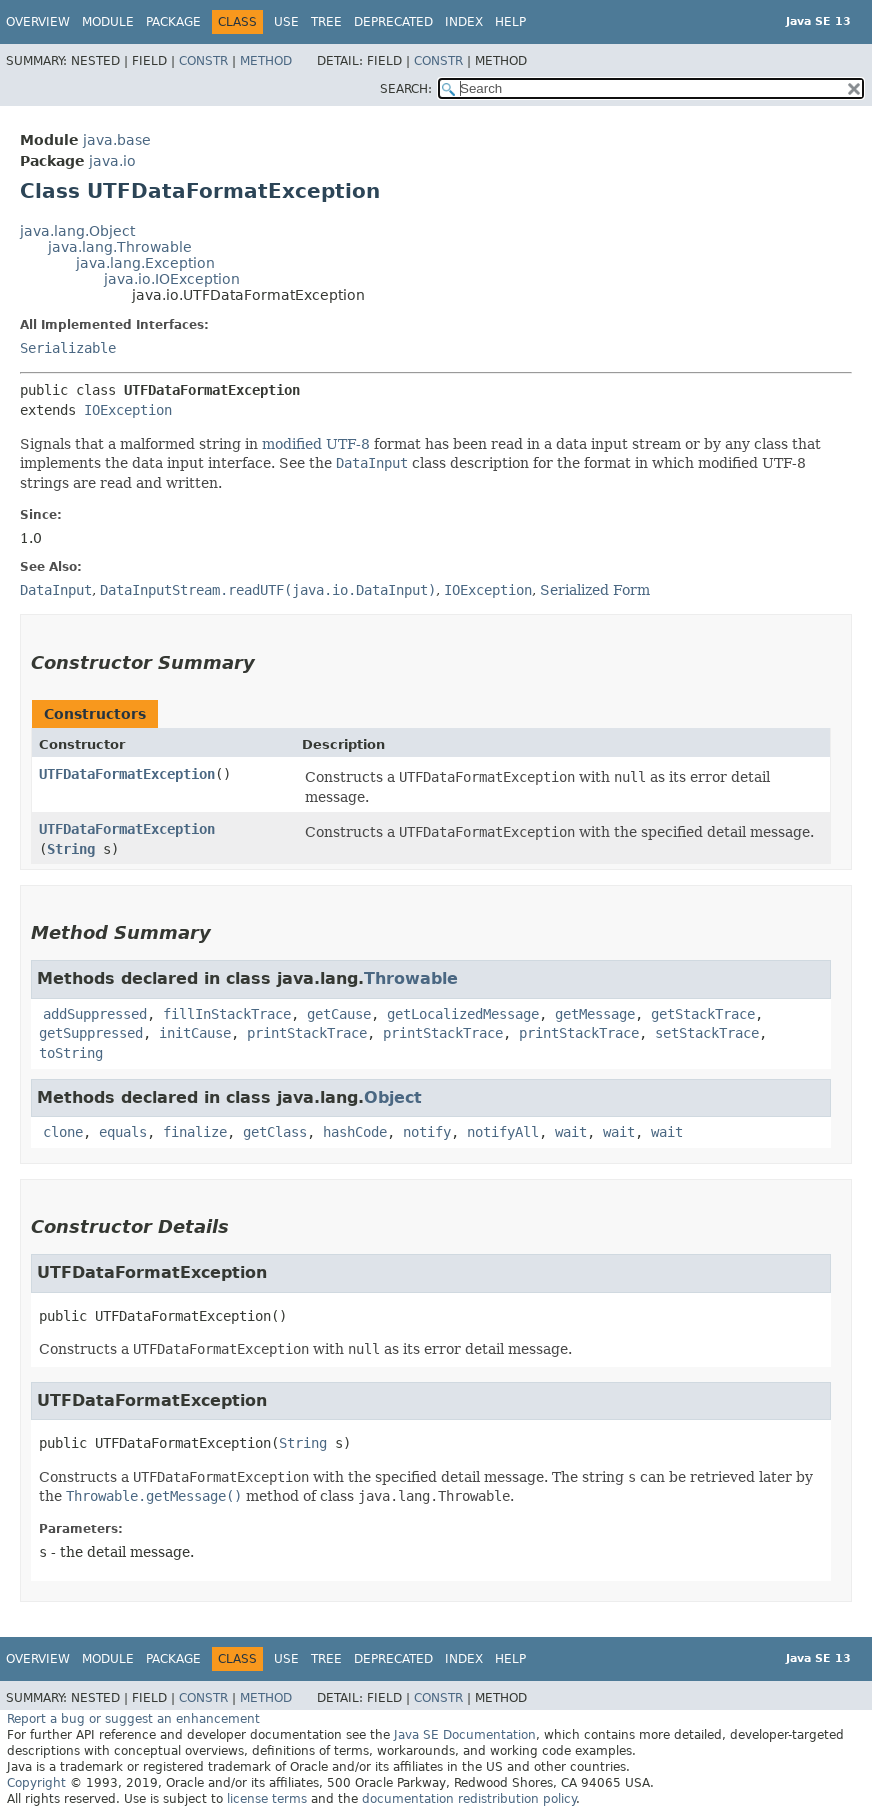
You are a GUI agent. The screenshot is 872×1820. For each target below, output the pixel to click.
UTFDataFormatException (127, 774)
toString (71, 1053)
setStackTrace (707, 1033)
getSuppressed (91, 1033)
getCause (339, 1014)
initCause (195, 1033)
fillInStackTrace (227, 1014)
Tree (326, 22)
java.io (112, 161)
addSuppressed (95, 1014)
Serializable (68, 348)
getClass (275, 1132)
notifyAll (503, 1132)
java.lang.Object (77, 231)
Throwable (411, 978)
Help (510, 22)
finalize (195, 1132)
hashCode (355, 1132)
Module (108, 22)
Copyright (36, 1783)
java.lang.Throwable (120, 247)
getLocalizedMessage (463, 1014)
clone (63, 1132)
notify (427, 1132)
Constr (203, 61)
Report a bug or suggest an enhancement (133, 1719)
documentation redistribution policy (469, 1799)
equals (123, 1132)
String (71, 849)
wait (571, 1132)
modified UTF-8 (316, 444)
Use (286, 22)
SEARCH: (406, 89)
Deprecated (393, 22)
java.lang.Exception (145, 263)
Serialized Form (595, 590)
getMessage (595, 1014)
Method (266, 61)
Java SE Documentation (465, 1735)
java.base (117, 140)
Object (393, 1097)
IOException (128, 410)
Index (464, 22)
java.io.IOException (172, 279)
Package (173, 22)
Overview (38, 22)
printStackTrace (307, 1033)
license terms (267, 1799)
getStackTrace (703, 1014)
